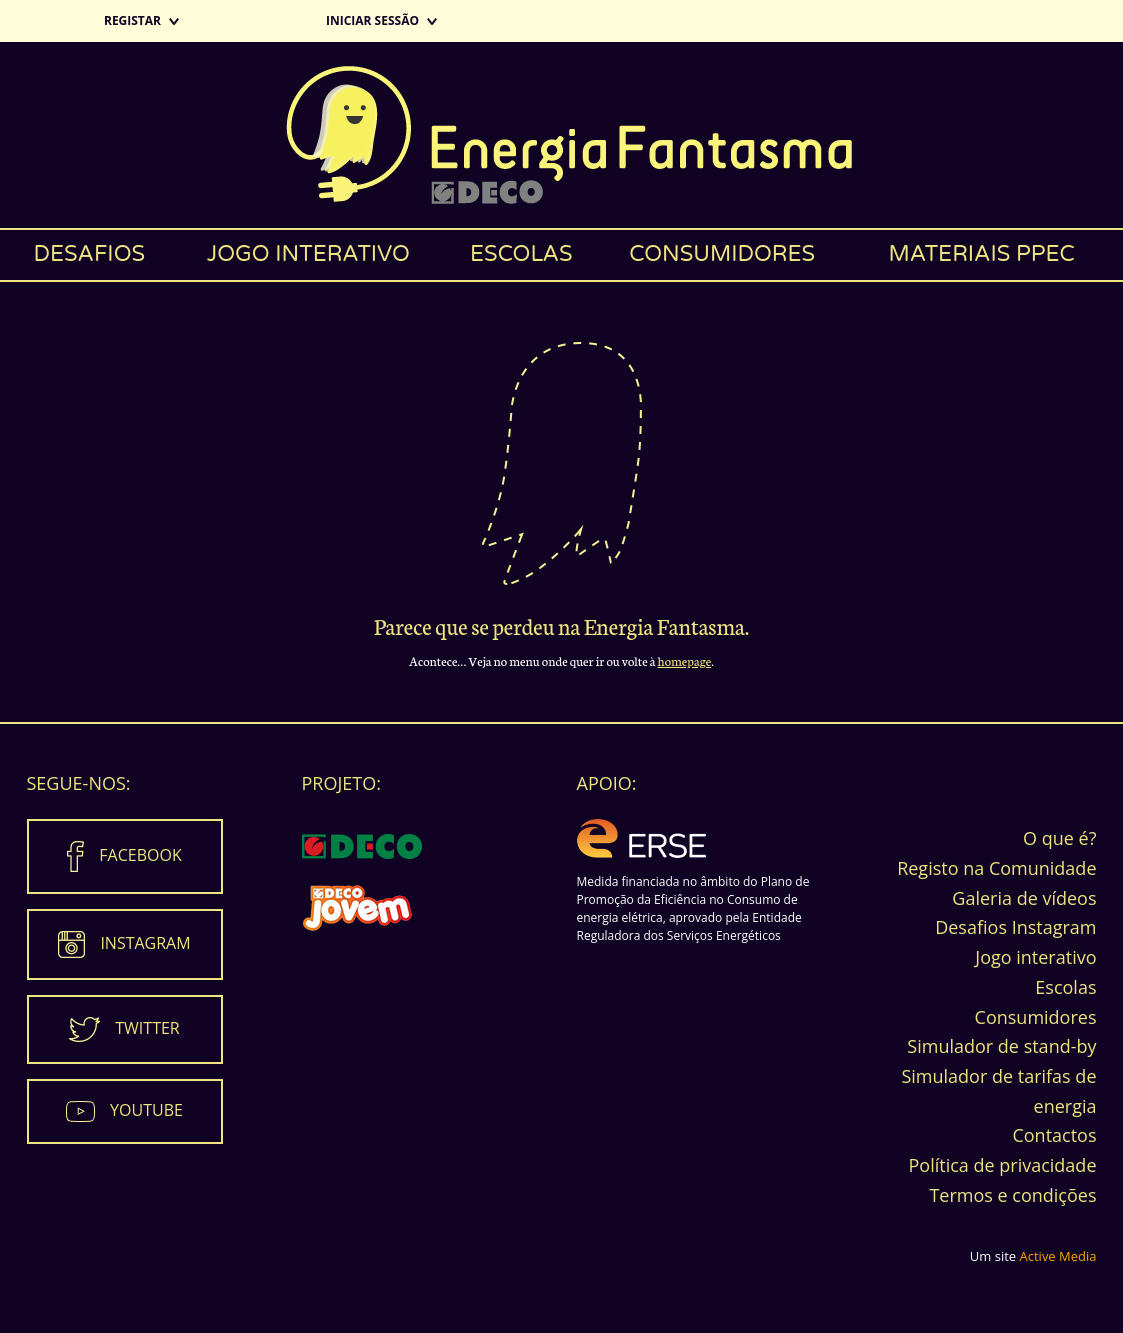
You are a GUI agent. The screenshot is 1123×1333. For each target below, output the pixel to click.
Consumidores (722, 254)
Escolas (521, 254)
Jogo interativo (308, 254)
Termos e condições (1012, 1195)
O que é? (1059, 838)
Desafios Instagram (1015, 927)
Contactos (1054, 1135)
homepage (685, 660)
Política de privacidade (1002, 1165)
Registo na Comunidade (996, 868)
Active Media (1058, 1256)
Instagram (145, 943)
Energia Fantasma (561, 135)
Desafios (89, 254)
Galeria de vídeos (1024, 898)
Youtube (146, 1110)
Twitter (147, 1028)
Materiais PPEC (981, 254)
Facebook (140, 855)
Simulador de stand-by (1001, 1046)
